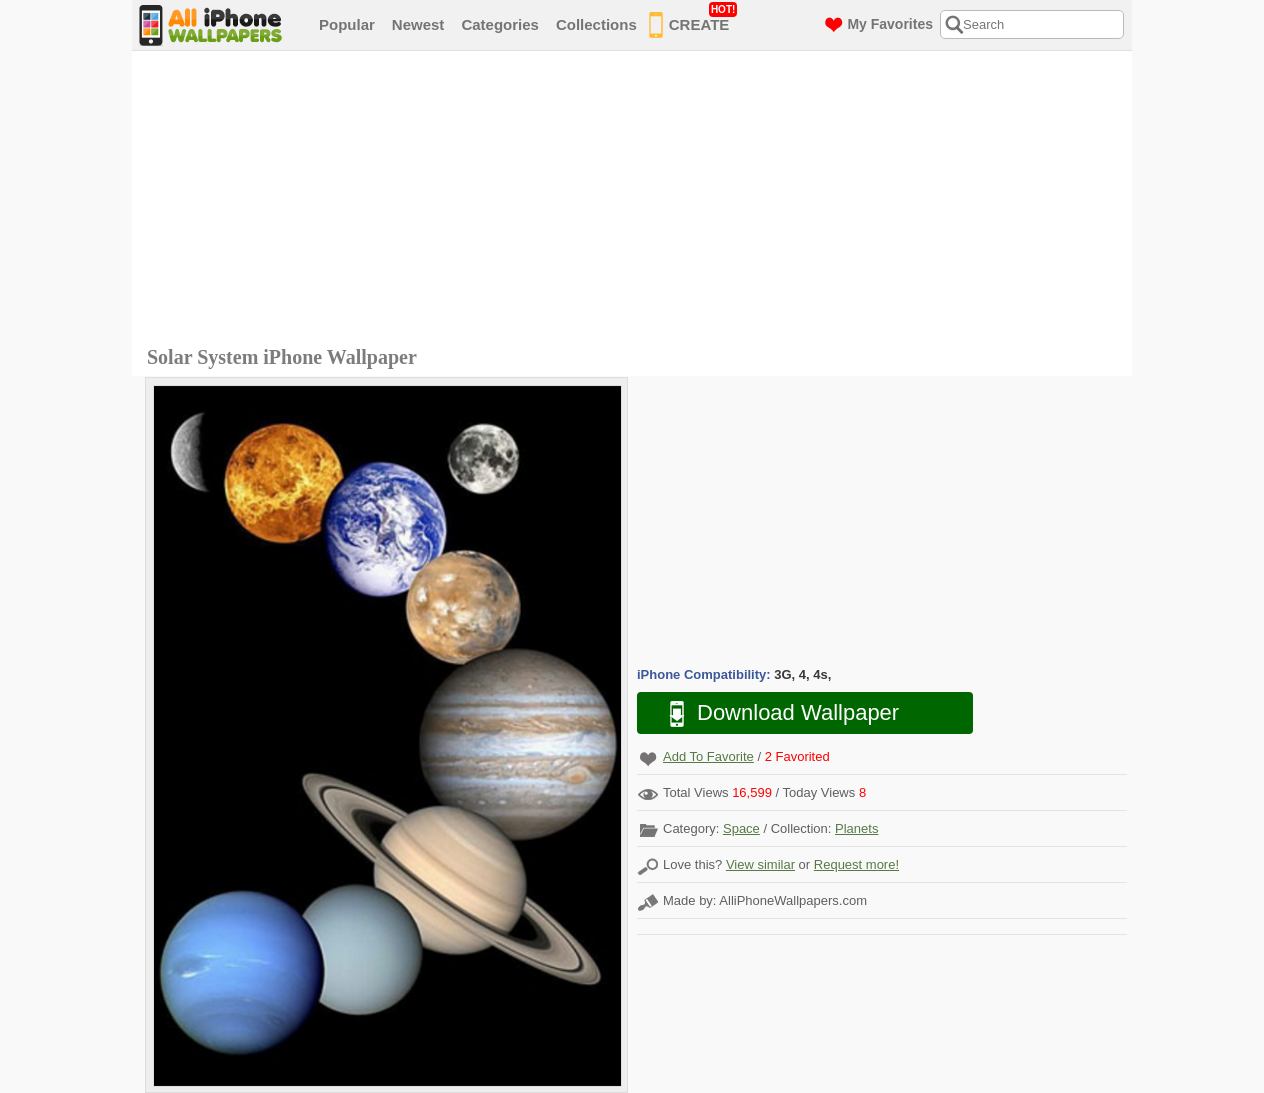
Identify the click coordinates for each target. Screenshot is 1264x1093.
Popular (347, 24)
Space (741, 828)
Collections (596, 24)
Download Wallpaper (774, 713)
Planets (856, 828)
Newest (418, 24)
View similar (760, 864)
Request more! (856, 864)
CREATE (693, 21)
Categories (500, 24)
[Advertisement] (637, 201)
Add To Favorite (708, 756)
